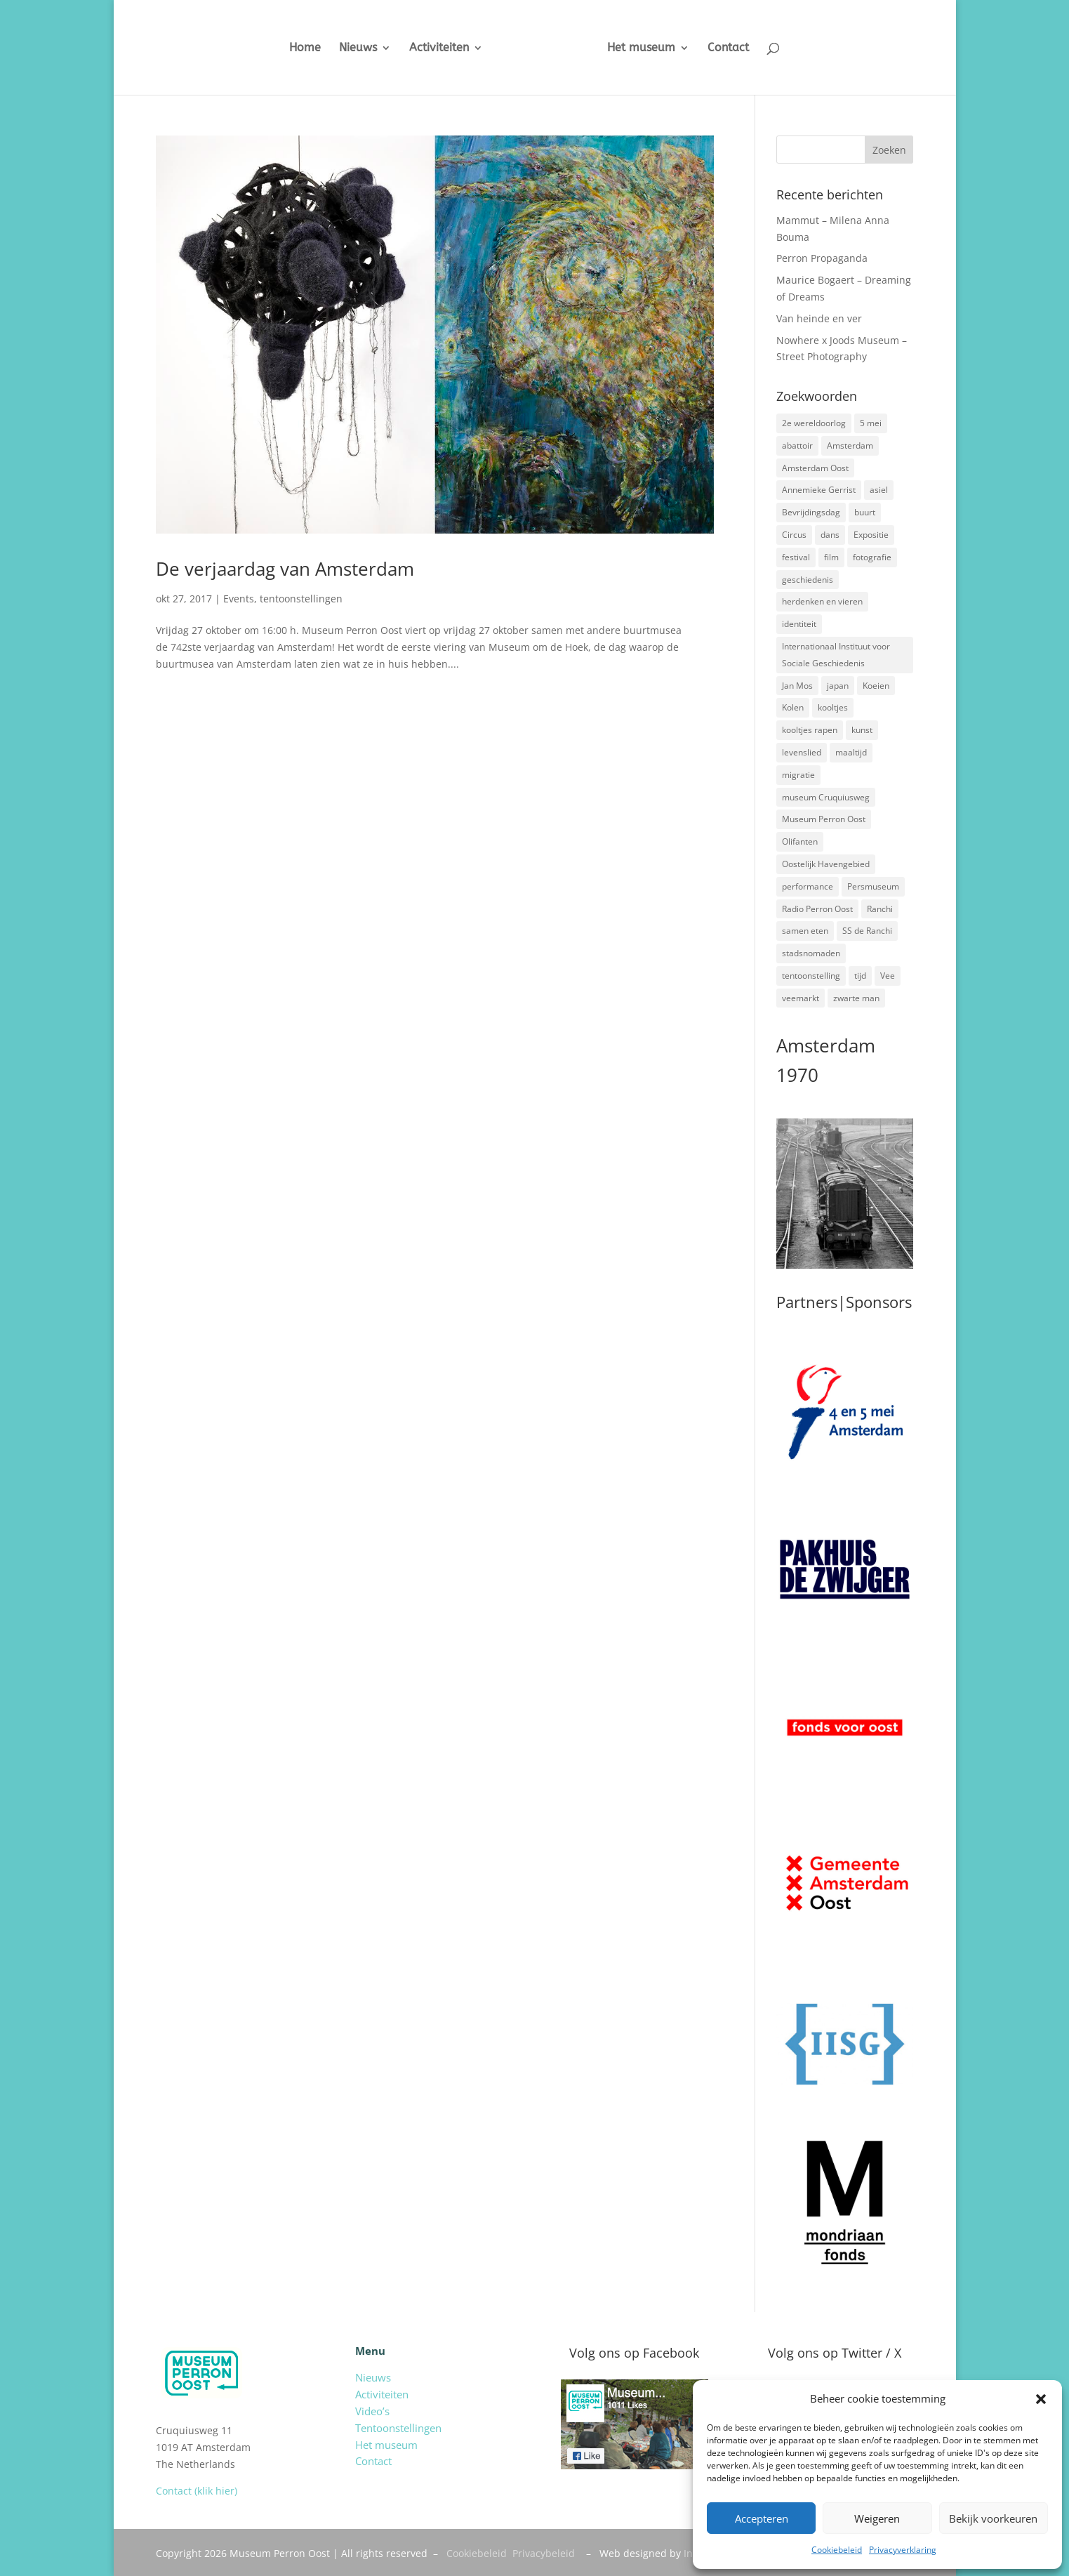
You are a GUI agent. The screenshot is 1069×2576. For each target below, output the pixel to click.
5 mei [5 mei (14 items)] (871, 423)
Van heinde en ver (819, 318)
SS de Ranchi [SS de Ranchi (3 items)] (867, 931)
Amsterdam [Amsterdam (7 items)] (850, 445)
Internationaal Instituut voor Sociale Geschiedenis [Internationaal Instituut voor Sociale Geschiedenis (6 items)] (836, 654)
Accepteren (761, 2518)
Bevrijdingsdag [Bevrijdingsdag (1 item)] (811, 512)
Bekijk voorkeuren (993, 2518)
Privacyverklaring (902, 2550)
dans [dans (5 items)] (830, 535)
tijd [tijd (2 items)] (860, 976)
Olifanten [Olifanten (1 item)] (800, 841)
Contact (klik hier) (196, 2490)
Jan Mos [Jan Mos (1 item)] (797, 686)
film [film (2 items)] (831, 557)
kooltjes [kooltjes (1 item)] (833, 707)
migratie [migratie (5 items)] (798, 775)
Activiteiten (428, 48)
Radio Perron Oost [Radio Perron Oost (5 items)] (817, 909)
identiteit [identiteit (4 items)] (799, 624)
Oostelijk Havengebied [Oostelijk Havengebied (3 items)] (826, 864)
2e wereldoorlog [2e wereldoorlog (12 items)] (814, 423)
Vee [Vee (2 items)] (887, 976)
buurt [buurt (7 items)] (864, 512)
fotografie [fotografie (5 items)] (872, 557)
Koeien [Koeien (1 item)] (876, 686)
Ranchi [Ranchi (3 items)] (880, 909)
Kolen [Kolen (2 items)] (793, 707)
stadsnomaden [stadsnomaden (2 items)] (811, 953)
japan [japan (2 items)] (838, 686)
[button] (1041, 2399)
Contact (738, 48)
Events (238, 598)
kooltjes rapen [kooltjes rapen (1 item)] (809, 730)
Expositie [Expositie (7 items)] (871, 535)
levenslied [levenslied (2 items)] (801, 752)
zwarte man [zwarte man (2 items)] (856, 998)
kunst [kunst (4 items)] (861, 730)
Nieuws (347, 48)
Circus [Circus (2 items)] (794, 535)
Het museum (652, 48)
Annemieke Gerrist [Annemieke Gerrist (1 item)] (819, 490)
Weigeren (877, 2518)
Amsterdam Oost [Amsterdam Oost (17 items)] (815, 468)
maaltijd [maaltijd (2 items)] (851, 752)
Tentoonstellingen (398, 2428)
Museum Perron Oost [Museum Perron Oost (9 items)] (823, 819)
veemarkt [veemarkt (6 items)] (800, 998)
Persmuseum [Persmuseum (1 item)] (873, 886)
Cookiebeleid (836, 2550)
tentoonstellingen (301, 598)
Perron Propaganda (822, 258)
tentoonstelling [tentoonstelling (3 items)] (811, 976)
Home (294, 48)
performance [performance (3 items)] (807, 886)
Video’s (372, 2411)
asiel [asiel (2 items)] (879, 490)
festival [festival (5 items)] (796, 557)
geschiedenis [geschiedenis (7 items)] (807, 580)
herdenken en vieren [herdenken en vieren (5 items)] (822, 601)
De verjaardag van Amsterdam (285, 568)
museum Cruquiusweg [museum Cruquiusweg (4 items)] (826, 797)
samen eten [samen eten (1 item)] (805, 931)
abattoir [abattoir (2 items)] (797, 445)
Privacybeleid (543, 2553)
